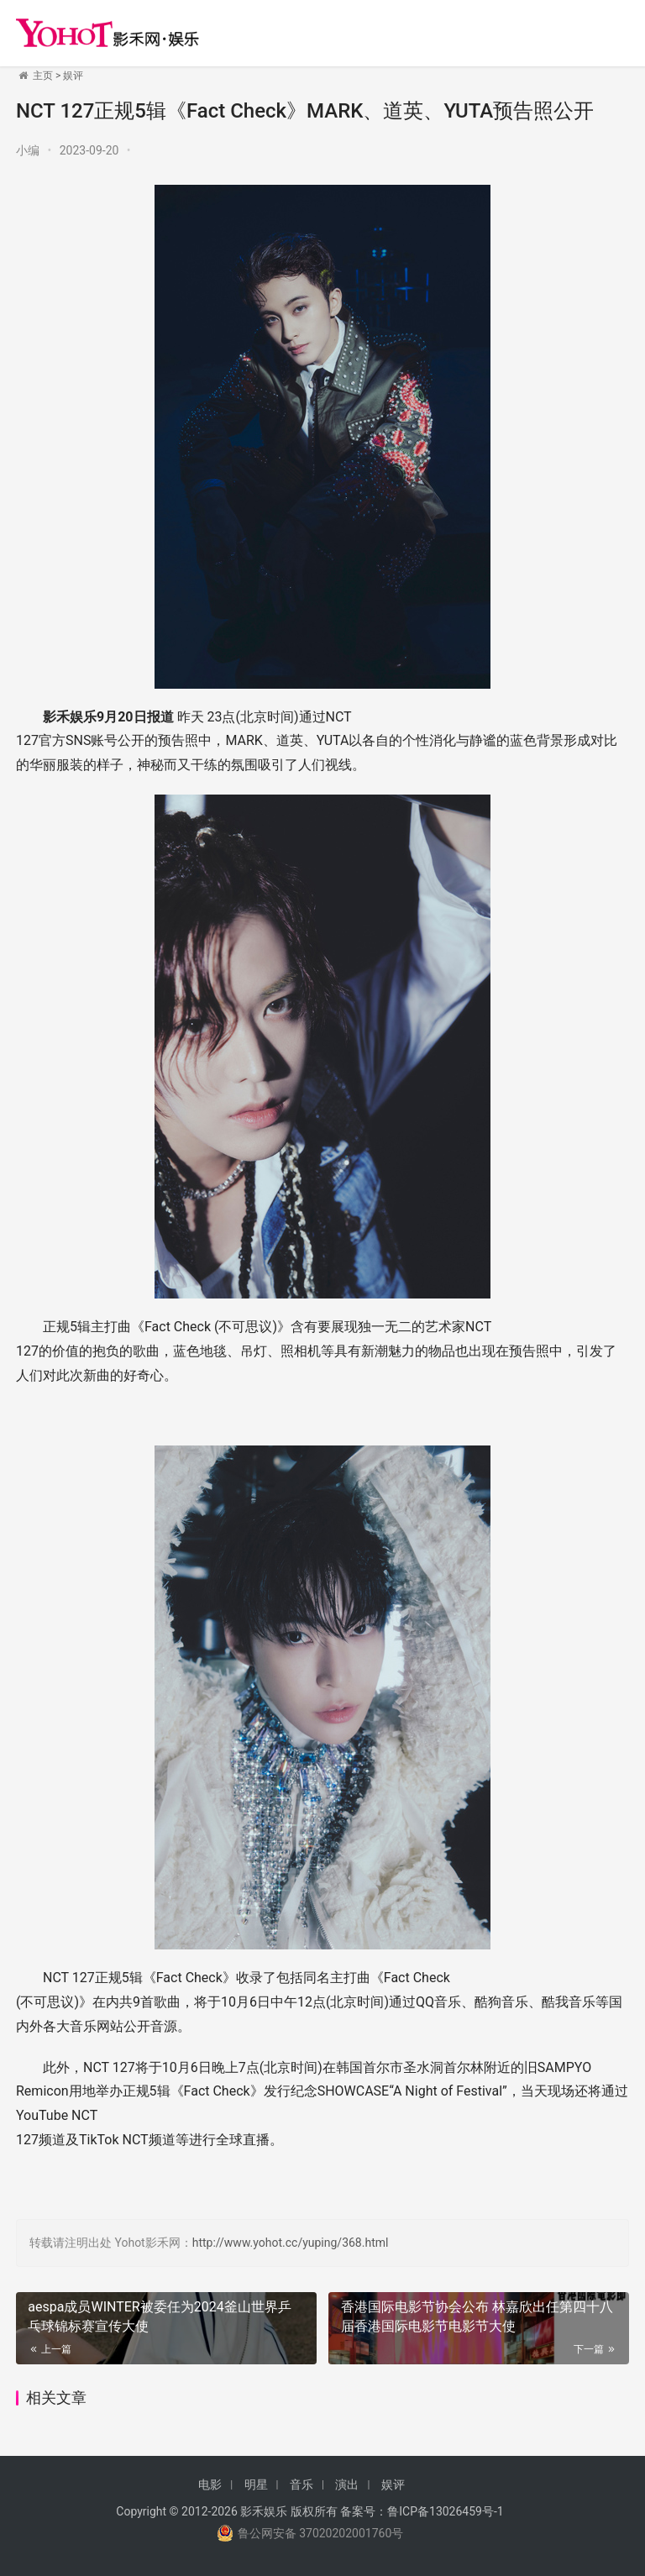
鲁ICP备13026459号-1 (445, 2511)
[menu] (610, 26)
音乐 (301, 2484)
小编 (27, 150)
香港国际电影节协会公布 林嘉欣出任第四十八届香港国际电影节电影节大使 (477, 2316)
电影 (210, 2484)
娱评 (73, 75)
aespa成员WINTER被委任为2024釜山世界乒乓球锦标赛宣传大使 (159, 2316)
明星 (256, 2484)
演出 (347, 2484)
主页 (43, 75)
